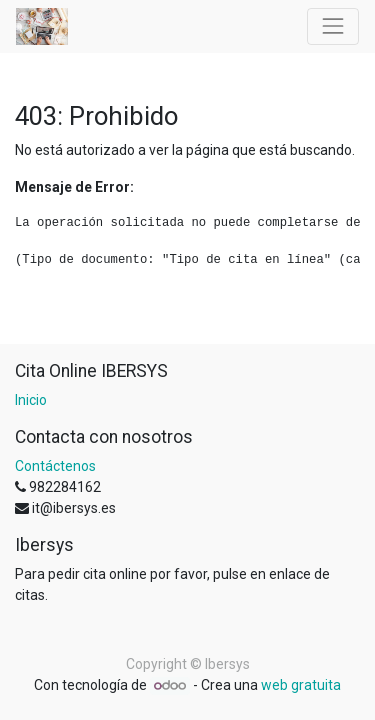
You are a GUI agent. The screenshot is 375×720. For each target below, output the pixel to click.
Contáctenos (55, 466)
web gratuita (301, 685)
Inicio (31, 400)
